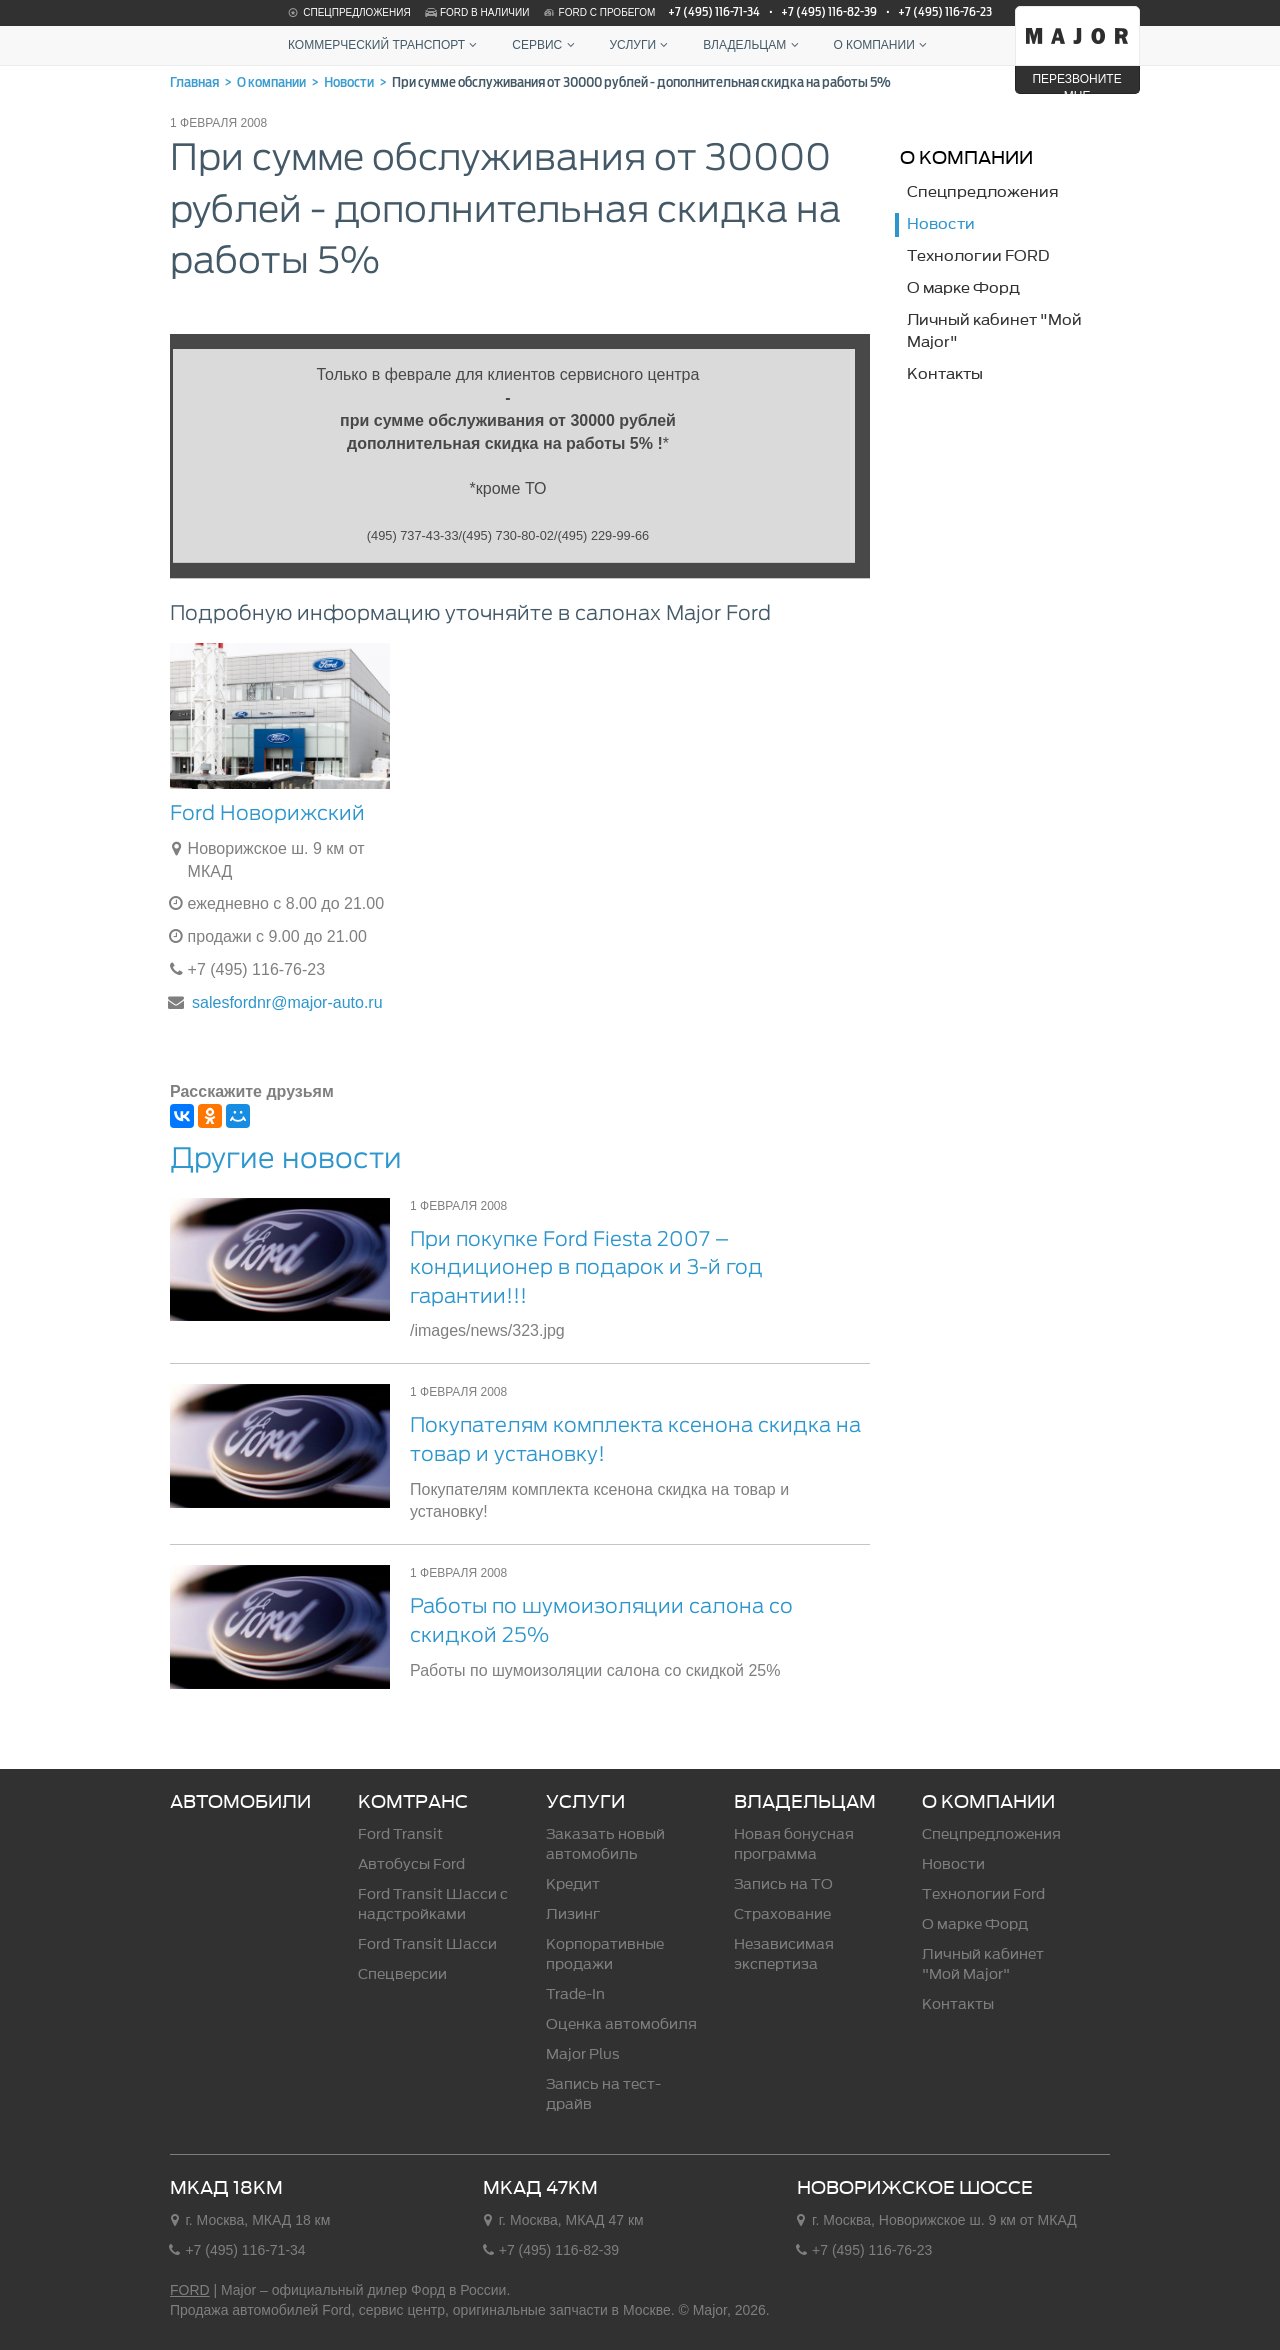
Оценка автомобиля (621, 2024)
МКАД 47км (540, 2188)
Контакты (958, 2004)
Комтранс (413, 1802)
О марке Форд (975, 1924)
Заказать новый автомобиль (605, 1844)
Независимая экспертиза (784, 1954)
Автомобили (240, 1802)
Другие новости (286, 1158)
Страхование (782, 1914)
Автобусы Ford (411, 1864)
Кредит (573, 1884)
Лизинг (573, 1914)
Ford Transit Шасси (427, 1944)
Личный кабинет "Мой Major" (983, 1964)
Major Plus (583, 2054)
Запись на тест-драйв (603, 2094)
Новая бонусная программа (794, 1844)
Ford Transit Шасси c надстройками (433, 1904)
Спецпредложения (348, 12)
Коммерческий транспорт (385, 45)
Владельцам (753, 45)
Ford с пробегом (599, 12)
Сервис (545, 45)
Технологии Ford (983, 1894)
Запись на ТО (783, 1884)
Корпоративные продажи (605, 1954)
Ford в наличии (476, 12)
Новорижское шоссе (915, 2188)
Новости (953, 1864)
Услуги (641, 45)
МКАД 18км (226, 2188)
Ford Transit (400, 1834)
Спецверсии (402, 1974)
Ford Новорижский (267, 813)
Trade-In (575, 1994)
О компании (882, 45)
